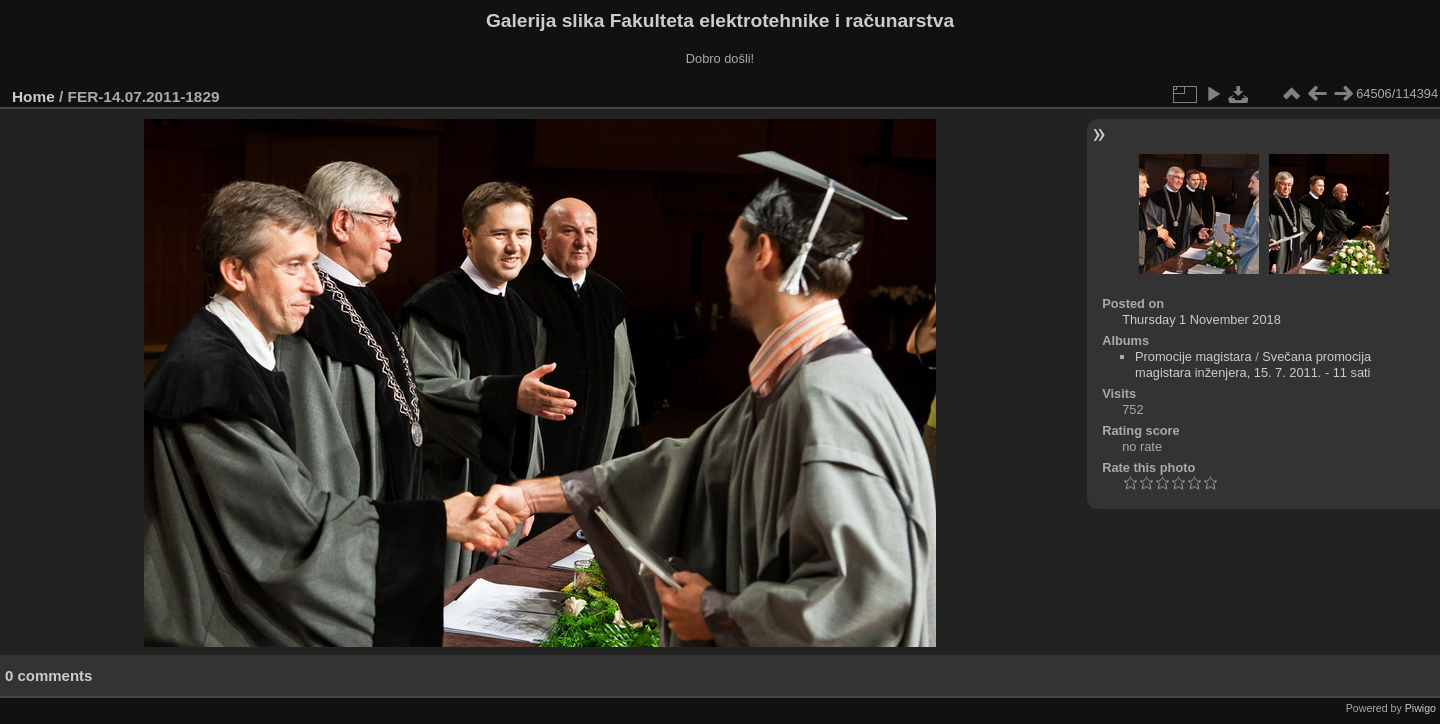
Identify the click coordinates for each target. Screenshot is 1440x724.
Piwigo (1420, 708)
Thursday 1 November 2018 (1201, 319)
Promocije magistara (1193, 356)
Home (33, 96)
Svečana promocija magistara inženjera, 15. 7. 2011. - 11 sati (1253, 364)
